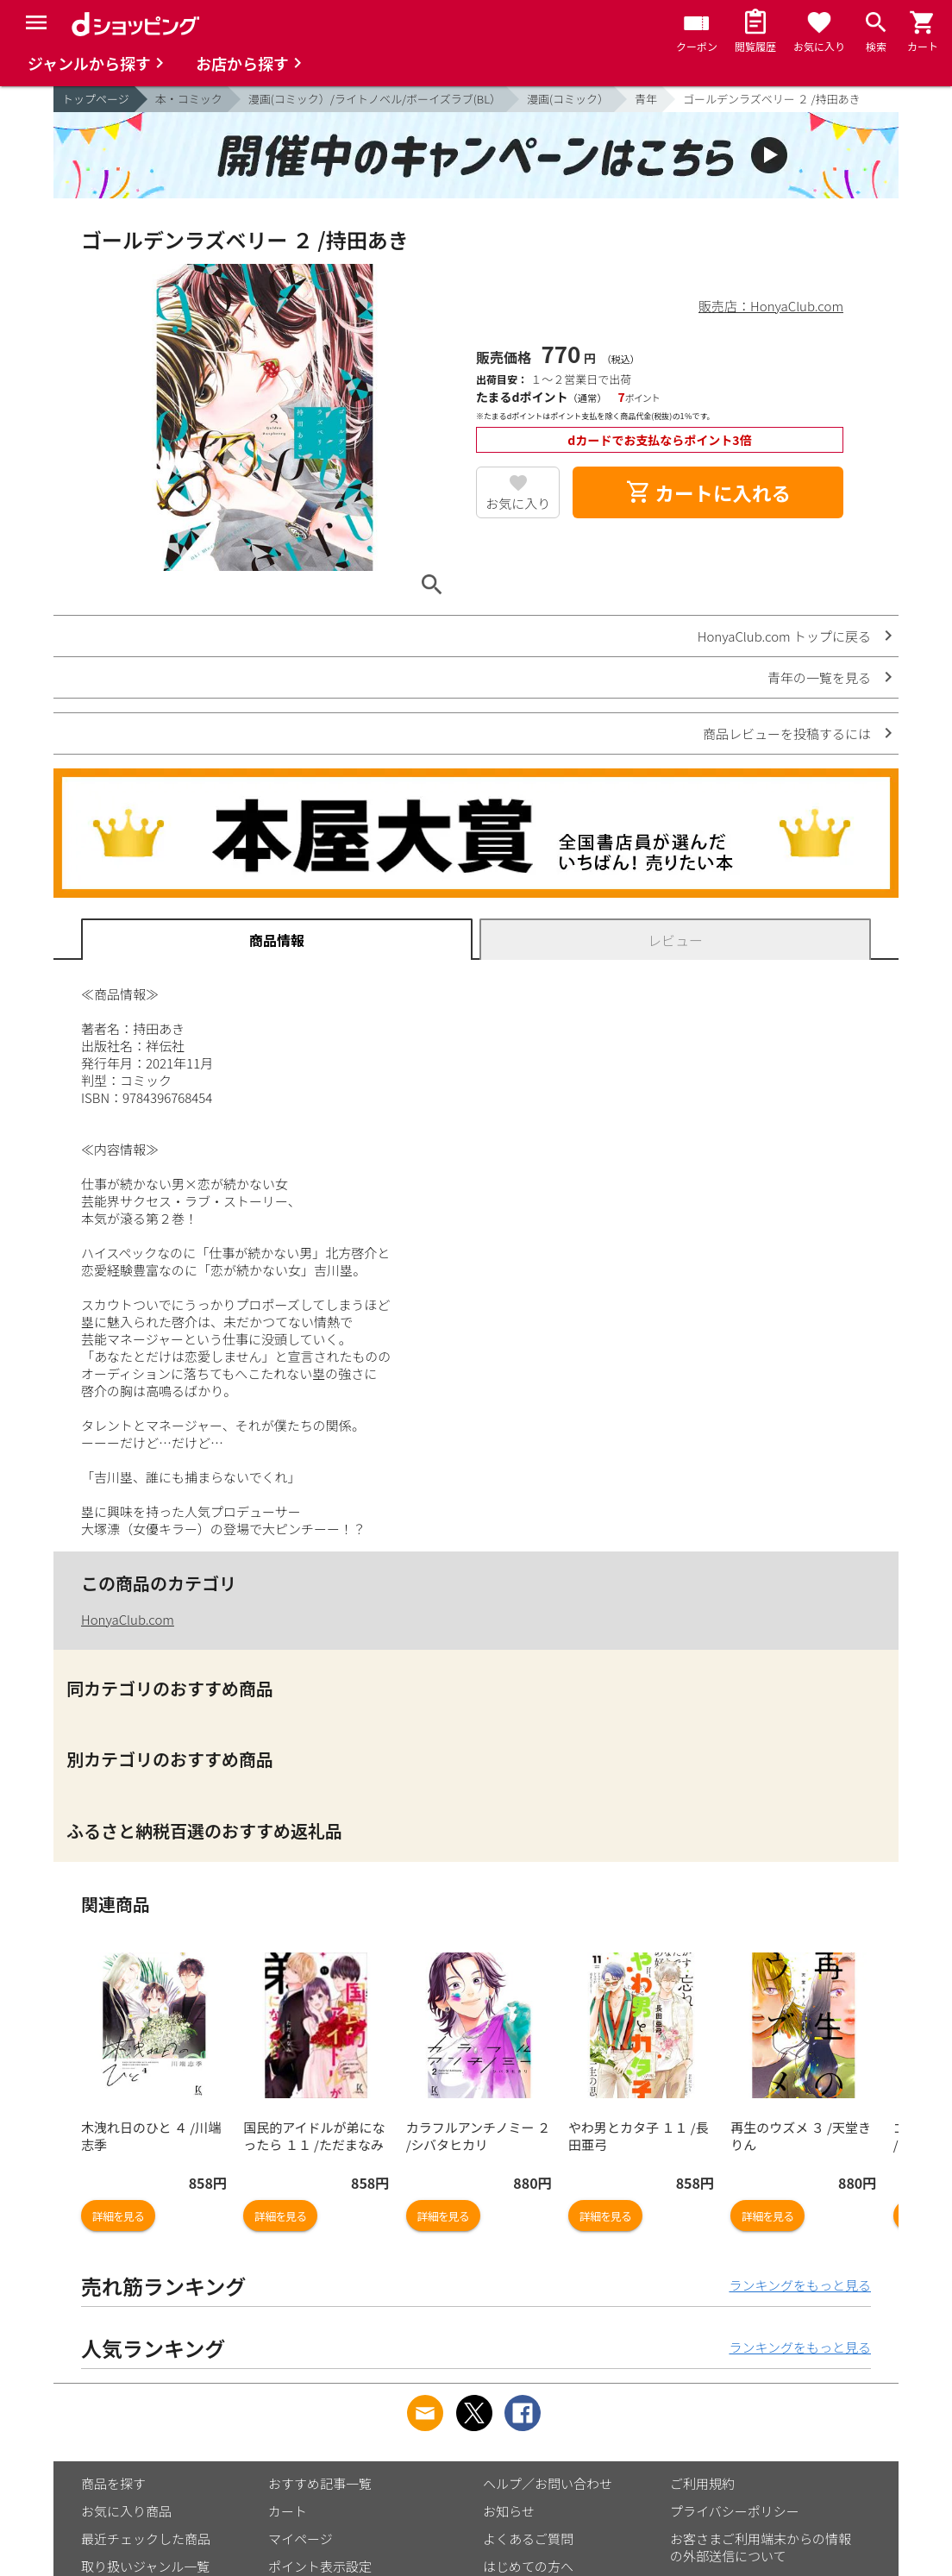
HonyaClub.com (127, 1619)
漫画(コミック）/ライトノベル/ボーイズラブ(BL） (374, 99)
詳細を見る (118, 2216)
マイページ (300, 2538)
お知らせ (509, 2511)
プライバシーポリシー (734, 2511)
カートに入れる (708, 492)
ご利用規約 (702, 2483)
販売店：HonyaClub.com (770, 306)
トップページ (95, 99)
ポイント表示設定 (320, 2566)
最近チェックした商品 (145, 2538)
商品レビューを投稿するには (787, 733)
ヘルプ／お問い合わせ (547, 2483)
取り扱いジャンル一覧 (145, 2566)
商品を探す (113, 2483)
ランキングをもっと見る (800, 2285)
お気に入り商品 (126, 2511)
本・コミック (188, 99)
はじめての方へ (528, 2566)
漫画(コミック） (568, 99)
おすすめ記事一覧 (320, 2483)
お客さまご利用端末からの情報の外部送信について (760, 2547)
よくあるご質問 (528, 2538)
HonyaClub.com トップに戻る (784, 636)
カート (287, 2511)
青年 (646, 99)
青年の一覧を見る (819, 677)
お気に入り (517, 503)
